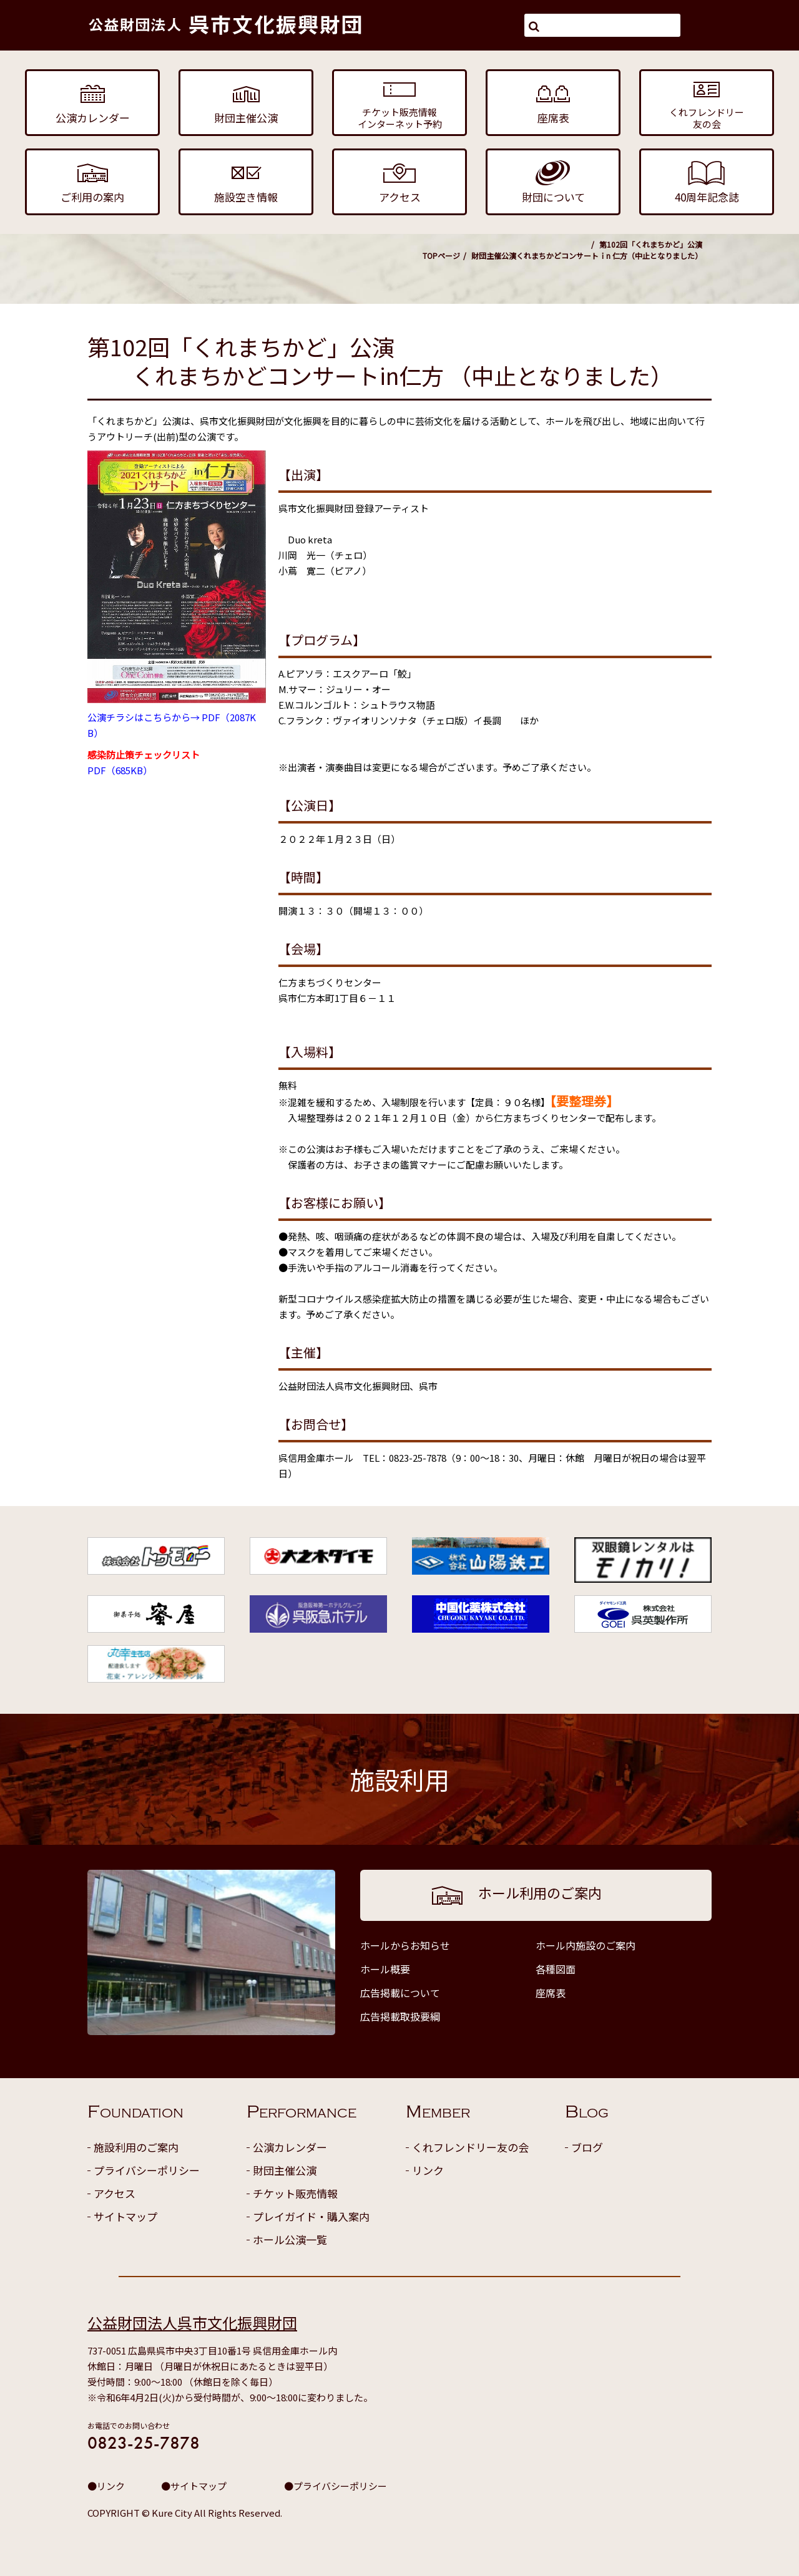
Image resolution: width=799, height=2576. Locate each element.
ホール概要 (385, 1968)
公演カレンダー (290, 2147)
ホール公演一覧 (290, 2239)
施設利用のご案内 (136, 2147)
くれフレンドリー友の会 (470, 2147)
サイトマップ (125, 2216)
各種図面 (556, 1968)
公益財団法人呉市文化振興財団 (192, 2322)
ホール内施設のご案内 (585, 1945)
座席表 (551, 1992)
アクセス (114, 2193)
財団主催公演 (493, 255)
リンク (428, 2170)
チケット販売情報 (295, 2193)
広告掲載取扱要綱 (400, 2016)
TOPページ (441, 255)
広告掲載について (400, 1992)
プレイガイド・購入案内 (311, 2216)
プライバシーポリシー (147, 2170)
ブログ (587, 2147)
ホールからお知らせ (405, 1945)
